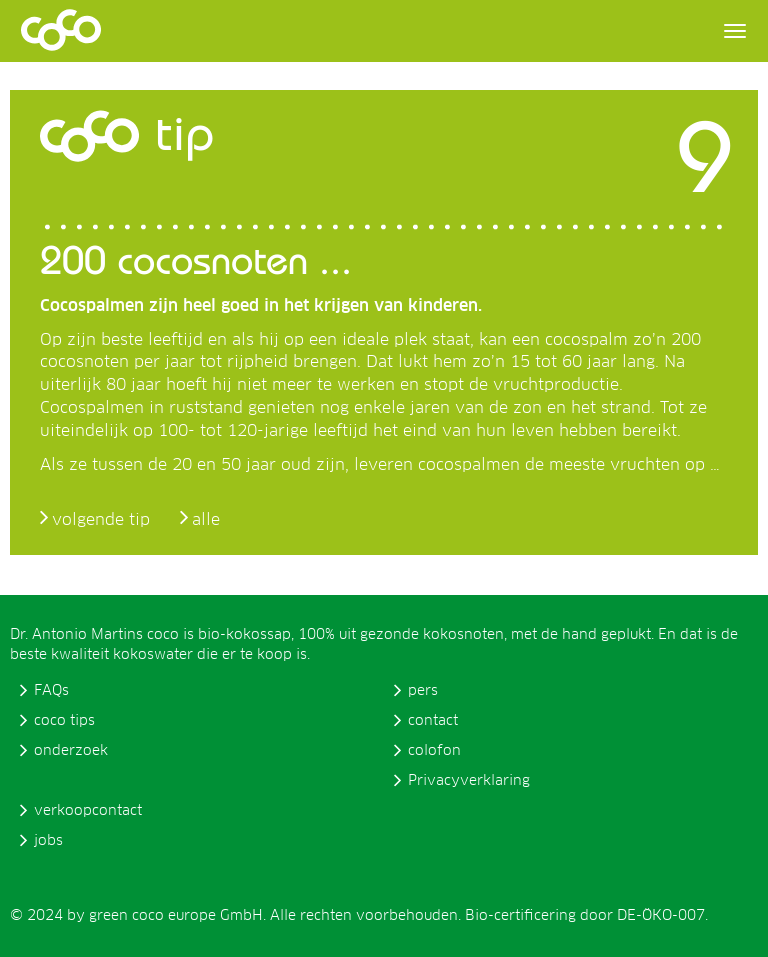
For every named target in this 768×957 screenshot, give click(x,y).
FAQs (51, 691)
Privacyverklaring (469, 781)
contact (433, 721)
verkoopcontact (88, 811)
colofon (434, 751)
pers (423, 691)
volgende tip (101, 520)
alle (206, 520)
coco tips (64, 721)
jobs (48, 841)
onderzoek (71, 751)
